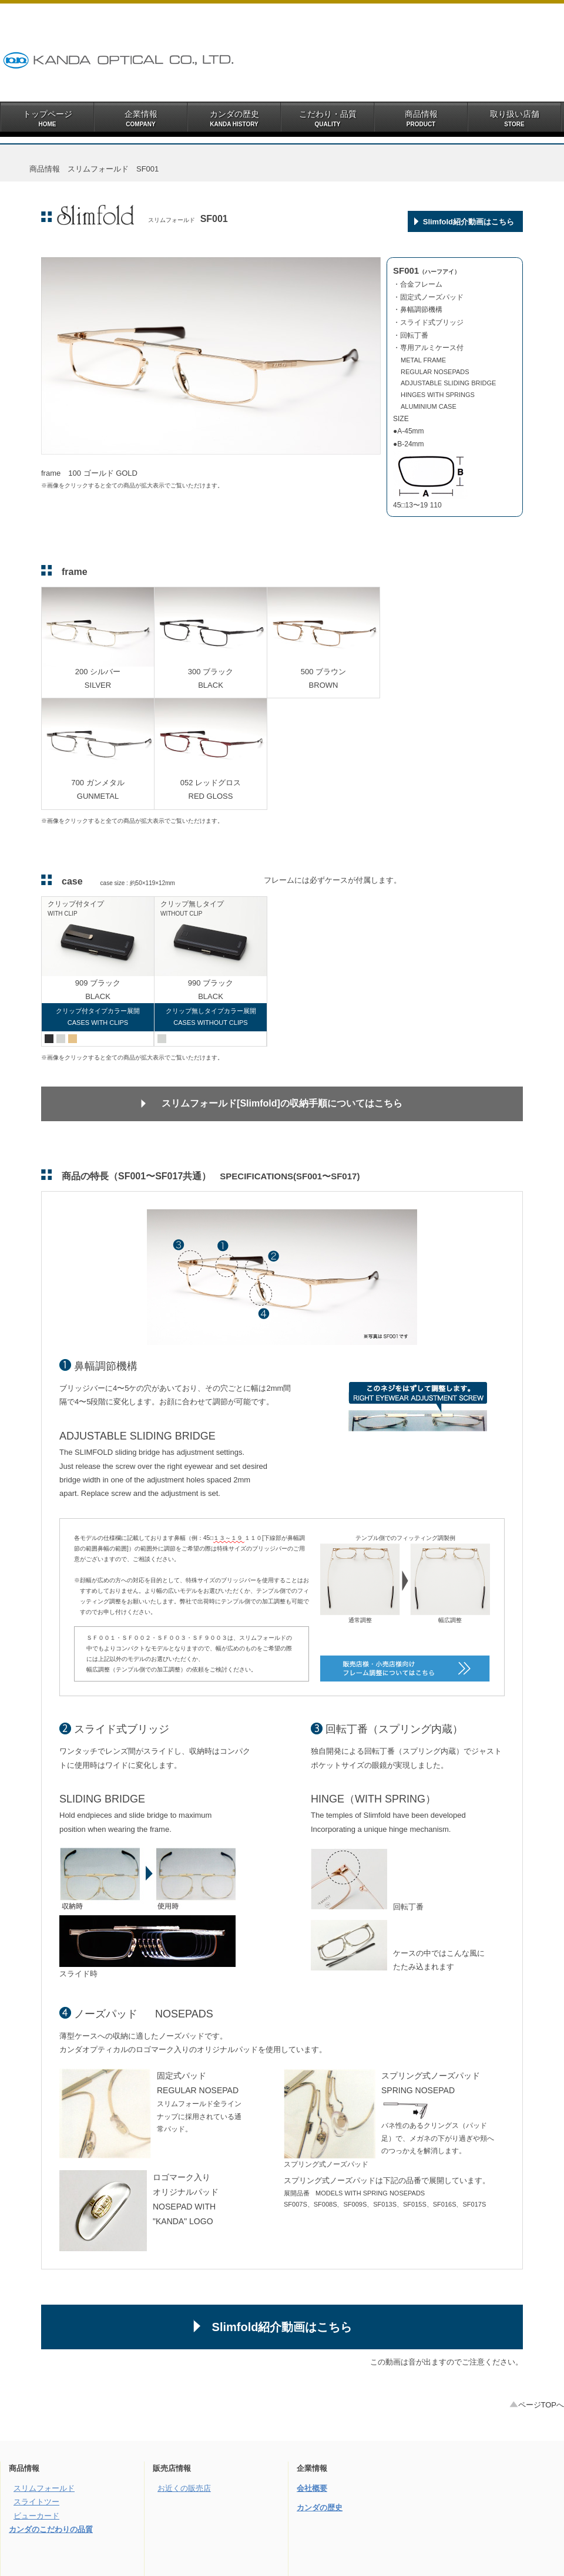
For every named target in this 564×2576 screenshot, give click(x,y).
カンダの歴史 (320, 2507)
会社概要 (312, 2488)
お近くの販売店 (184, 2488)
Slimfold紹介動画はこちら (468, 221)
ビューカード (36, 2515)
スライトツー (36, 2501)
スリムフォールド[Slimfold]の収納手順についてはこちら (282, 1103)
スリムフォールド (44, 2488)
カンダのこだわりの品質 (51, 2529)
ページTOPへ (537, 2404)
